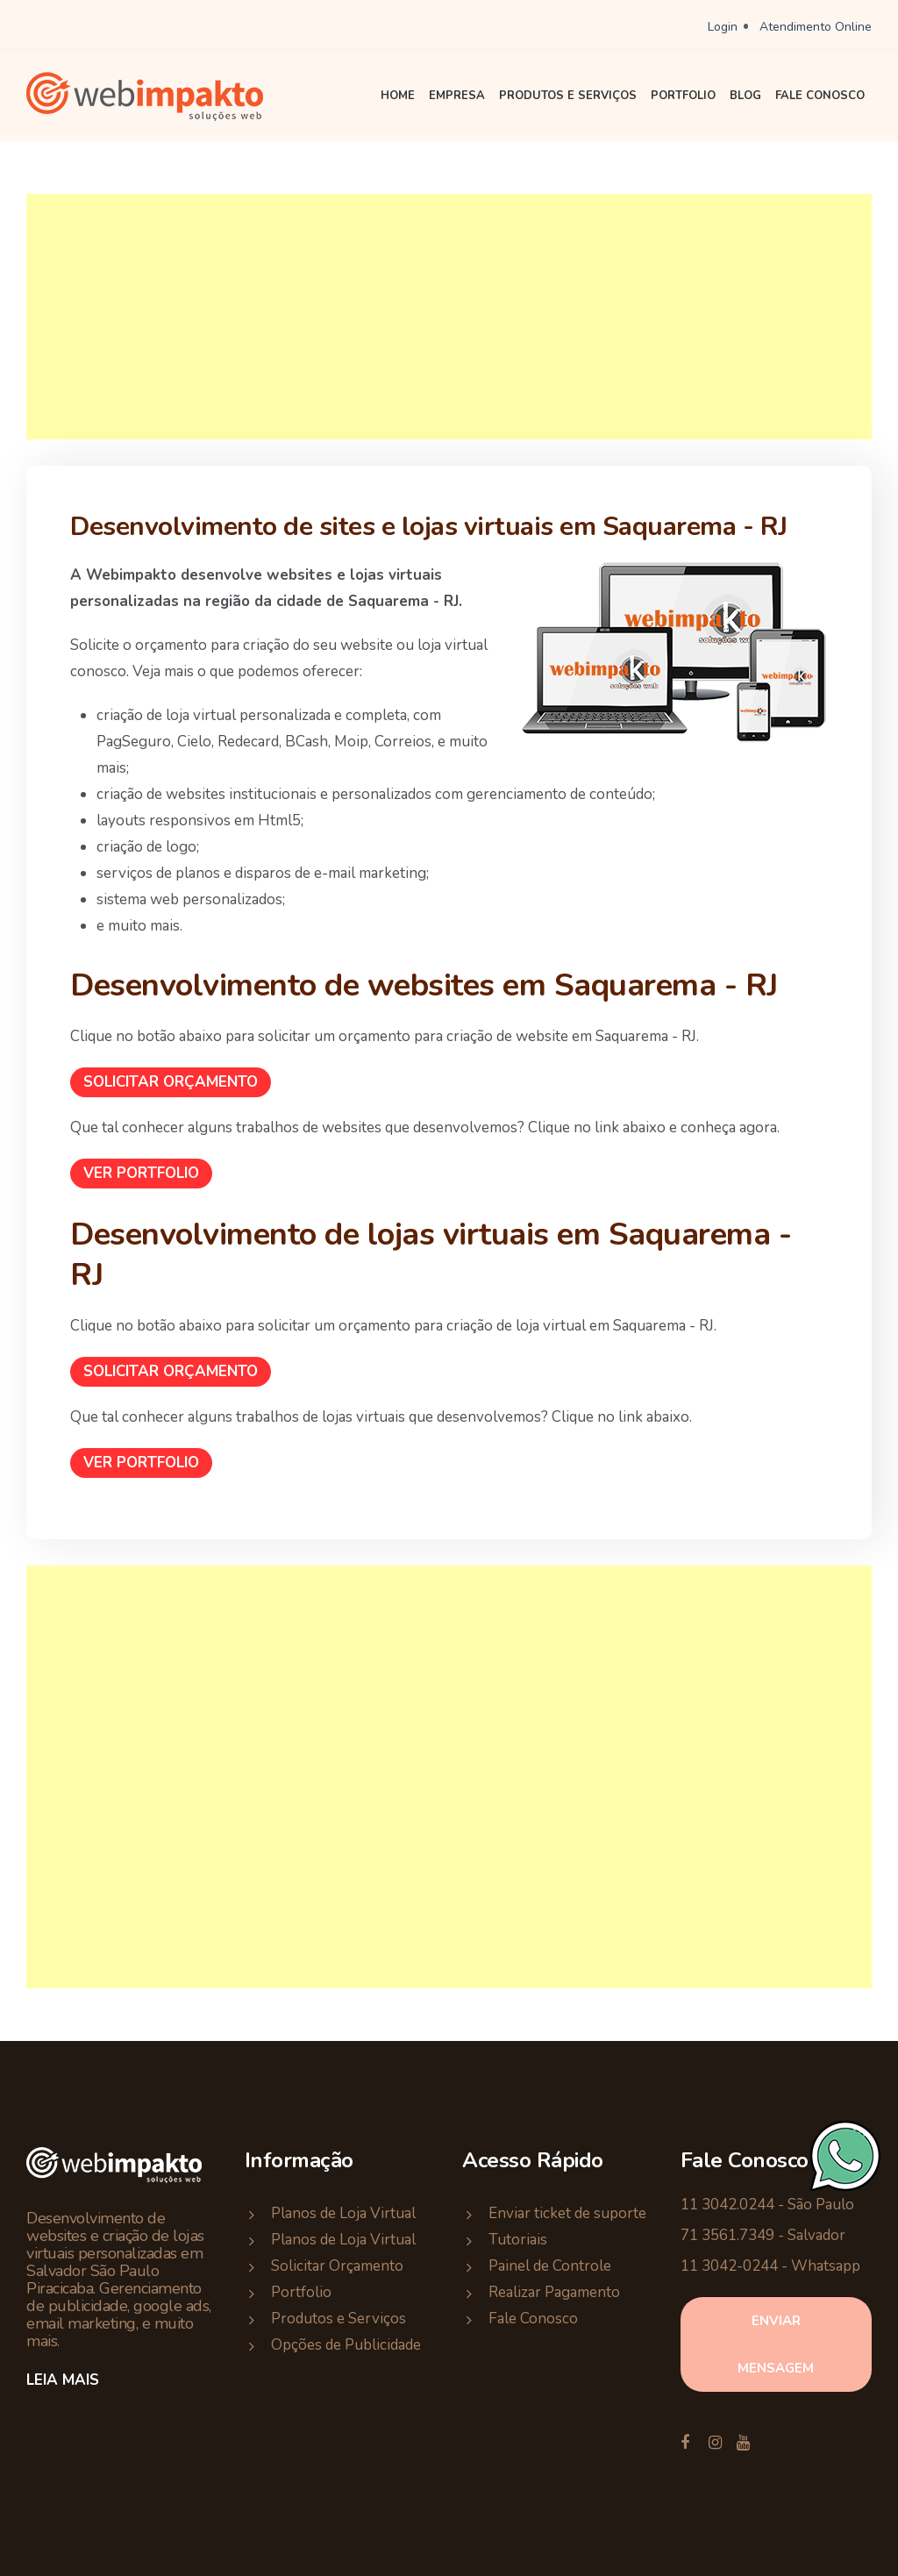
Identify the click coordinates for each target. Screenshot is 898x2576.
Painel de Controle (549, 2266)
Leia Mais (62, 2380)
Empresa (457, 95)
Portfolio (683, 95)
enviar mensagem (776, 2344)
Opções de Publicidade (346, 2345)
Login (723, 26)
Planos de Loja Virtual (343, 2213)
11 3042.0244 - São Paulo (767, 2204)
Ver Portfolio (141, 1173)
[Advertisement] (449, 316)
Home (398, 95)
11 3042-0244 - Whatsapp (770, 2266)
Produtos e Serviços (568, 95)
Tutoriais (517, 2240)
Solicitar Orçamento (170, 1082)
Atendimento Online (815, 26)
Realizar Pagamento (554, 2292)
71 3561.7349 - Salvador (763, 2235)
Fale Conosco (820, 95)
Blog (745, 95)
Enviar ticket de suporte (567, 2213)
